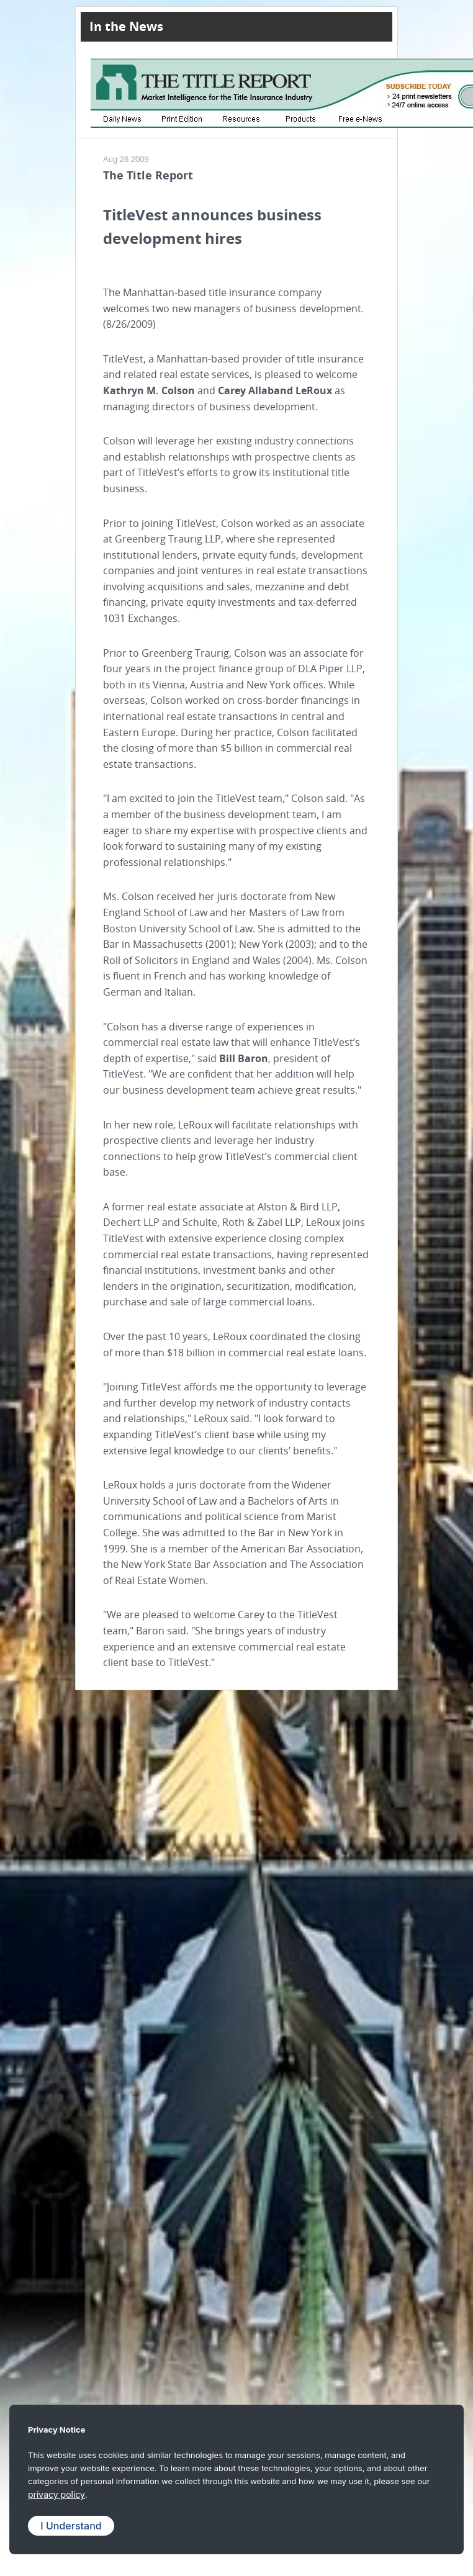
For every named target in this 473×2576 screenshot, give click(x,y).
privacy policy (56, 2494)
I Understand (70, 2526)
